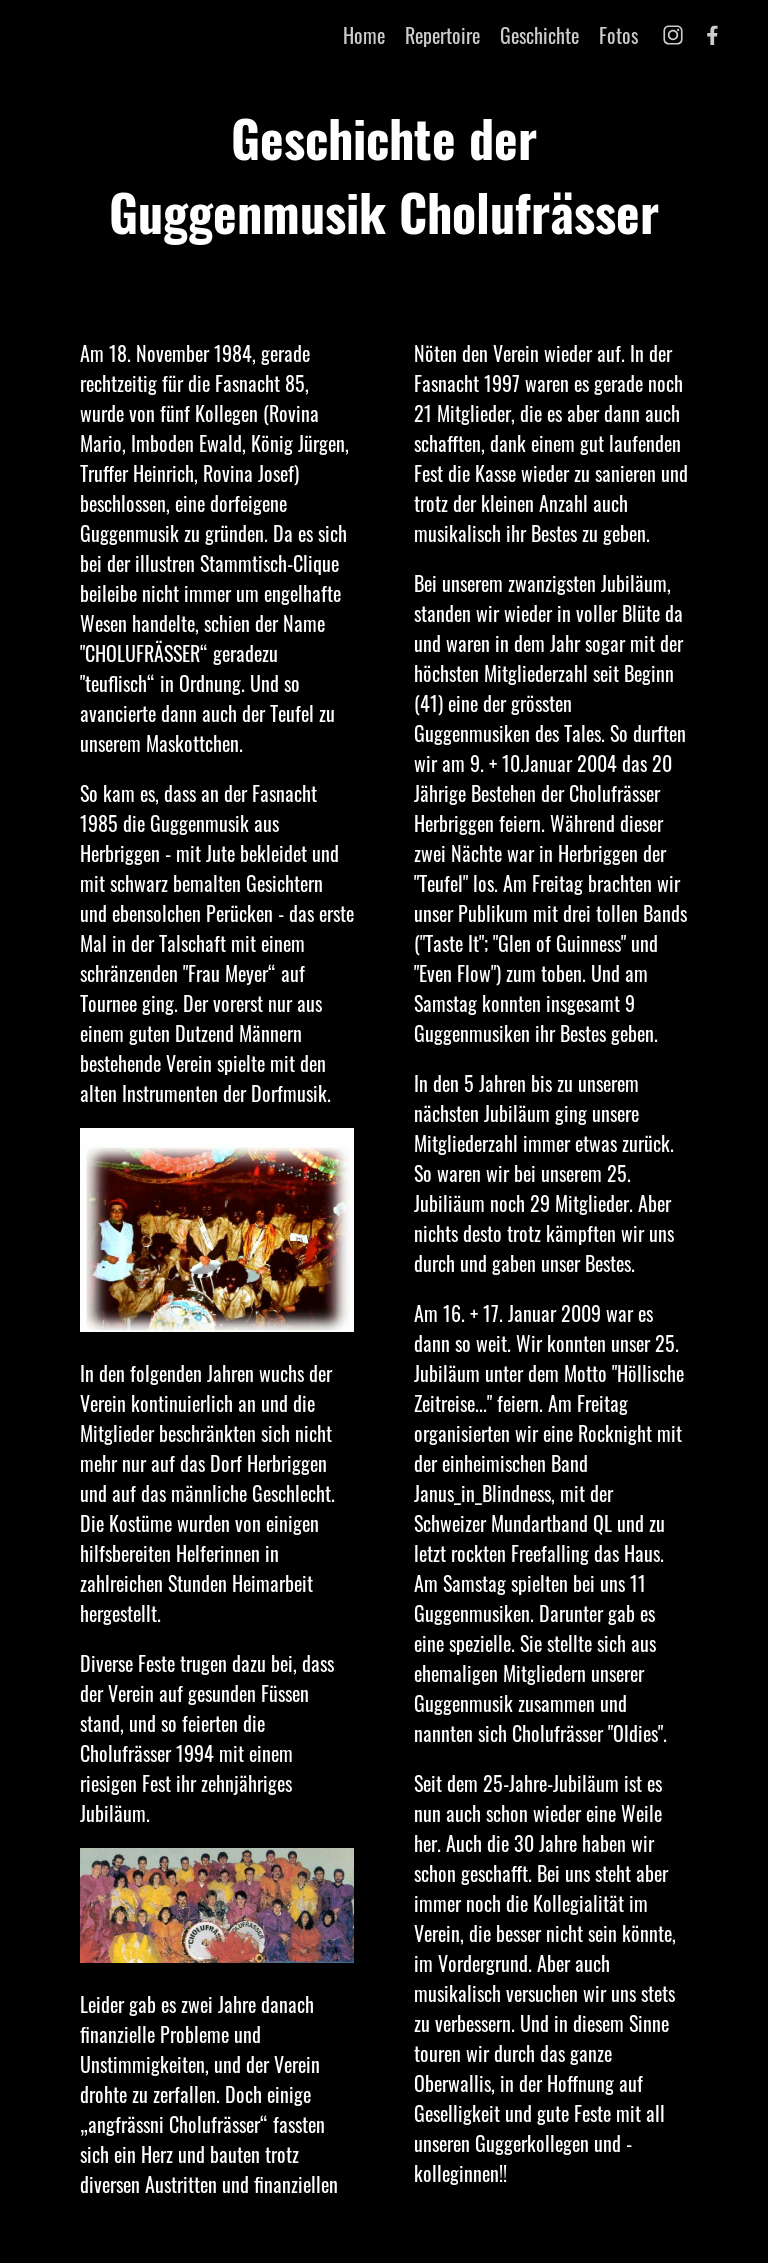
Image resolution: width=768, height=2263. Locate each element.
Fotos (618, 35)
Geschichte (539, 35)
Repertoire (442, 35)
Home (364, 35)
